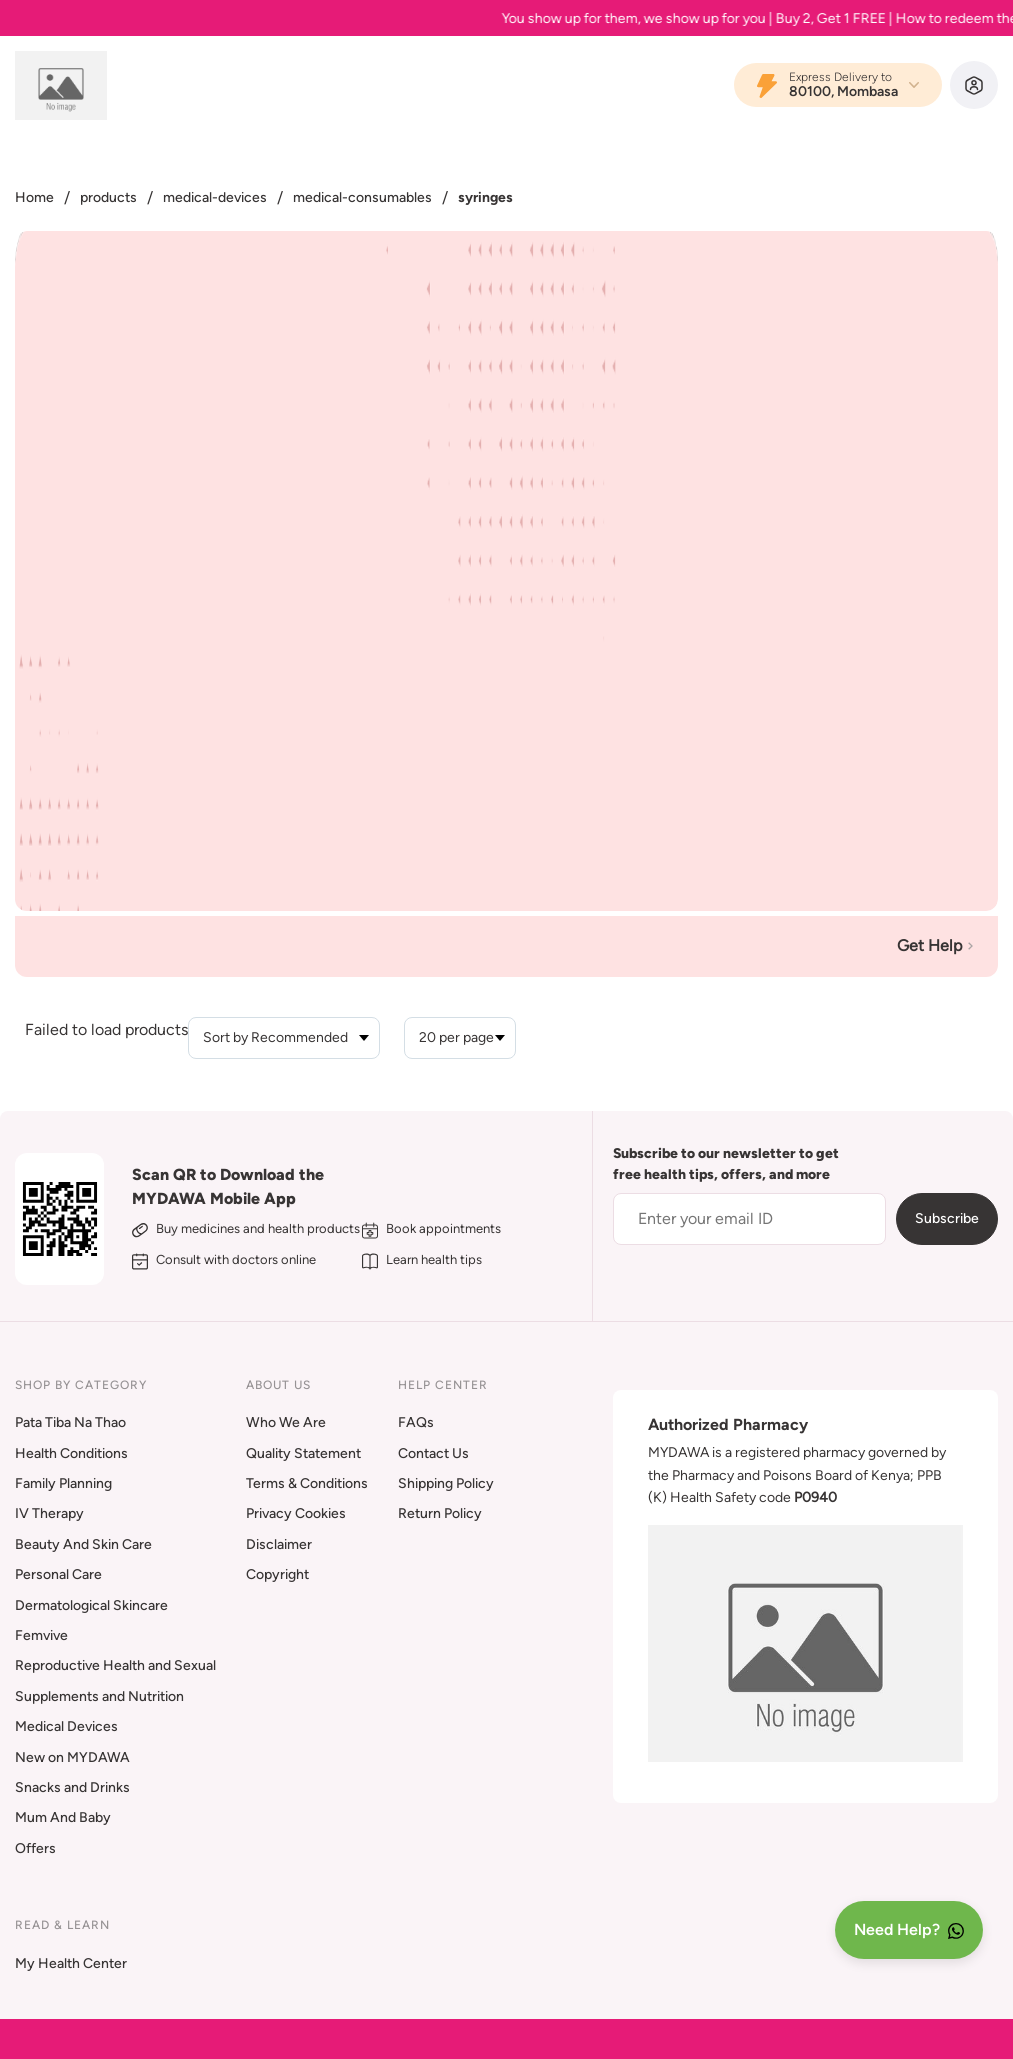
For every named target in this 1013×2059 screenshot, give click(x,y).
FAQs (416, 1422)
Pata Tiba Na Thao (70, 1422)
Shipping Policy (446, 1483)
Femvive (41, 1635)
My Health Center (71, 1963)
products (108, 197)
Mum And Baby (63, 1817)
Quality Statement (303, 1453)
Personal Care (58, 1574)
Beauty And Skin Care (83, 1544)
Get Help (937, 945)
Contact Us (433, 1453)
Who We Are (286, 1422)
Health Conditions (71, 1453)
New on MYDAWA (72, 1757)
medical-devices (215, 197)
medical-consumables (362, 197)
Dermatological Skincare (91, 1605)
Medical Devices (66, 1726)
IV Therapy (49, 1513)
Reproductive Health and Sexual (115, 1665)
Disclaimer (279, 1544)
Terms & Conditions (307, 1483)
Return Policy (440, 1513)
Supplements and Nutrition (99, 1696)
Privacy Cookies (296, 1513)
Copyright (277, 1574)
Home (34, 197)
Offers (35, 1848)
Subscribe (947, 1218)
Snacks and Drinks (72, 1787)
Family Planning (63, 1483)
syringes (485, 197)
